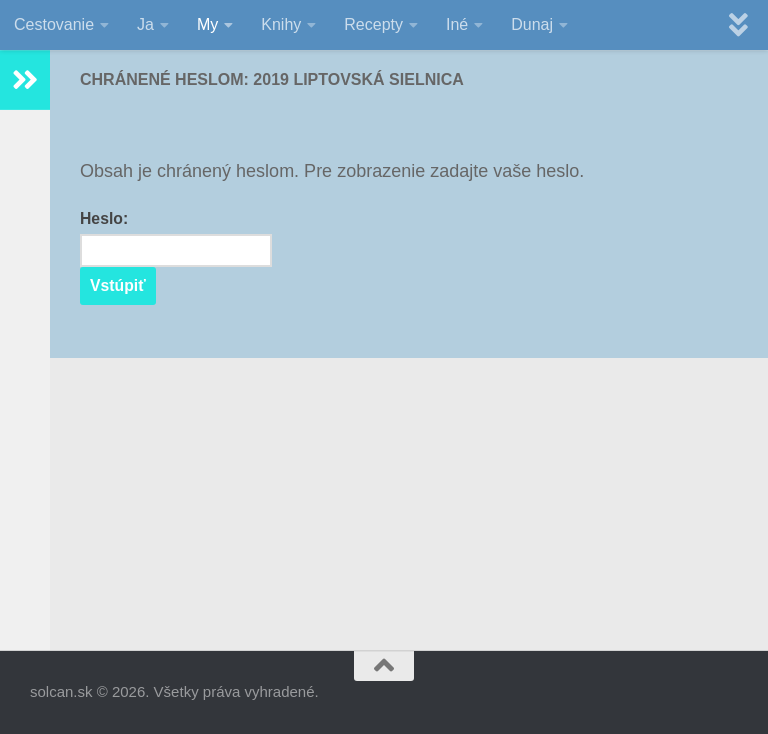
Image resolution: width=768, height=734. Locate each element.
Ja (145, 24)
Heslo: (176, 238)
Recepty (373, 24)
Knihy (281, 24)
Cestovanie (54, 24)
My (207, 24)
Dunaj (532, 24)
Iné (457, 24)
